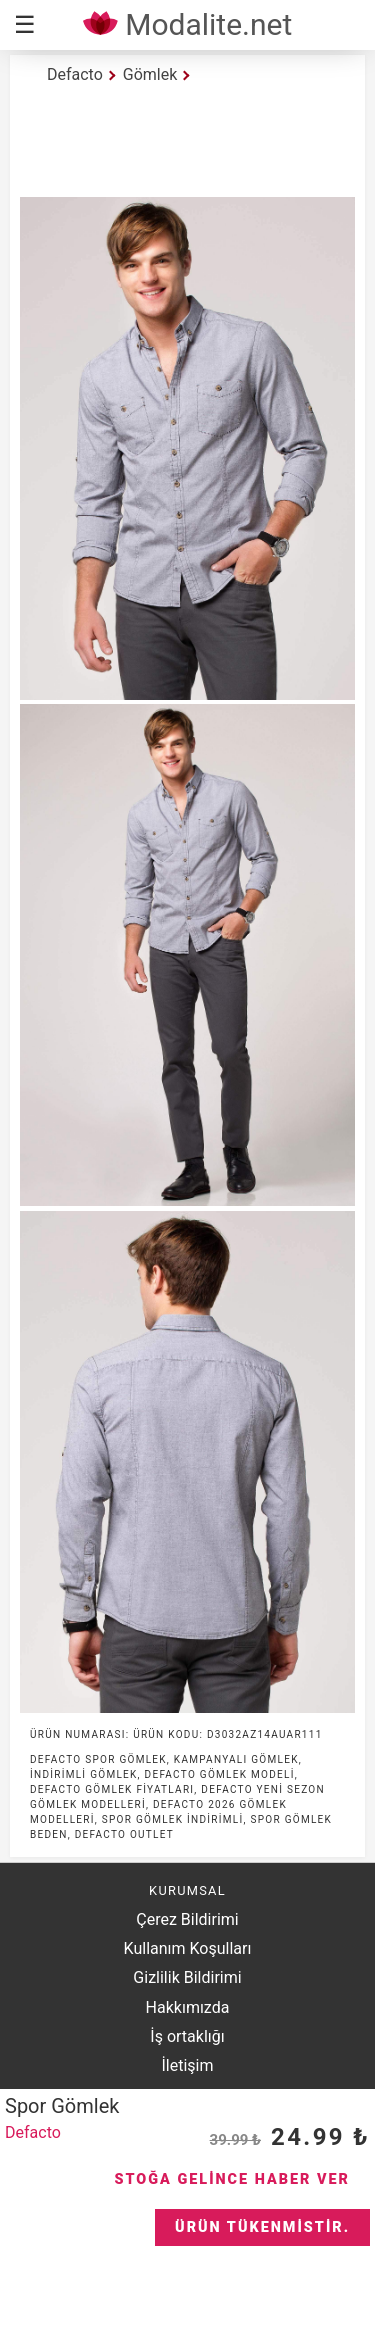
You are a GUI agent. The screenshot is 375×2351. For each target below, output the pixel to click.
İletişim (187, 2065)
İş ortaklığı (187, 2036)
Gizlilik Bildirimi (187, 1977)
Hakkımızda (188, 2007)
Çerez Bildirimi (187, 1919)
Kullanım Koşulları (188, 1948)
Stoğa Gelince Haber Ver (232, 2179)
